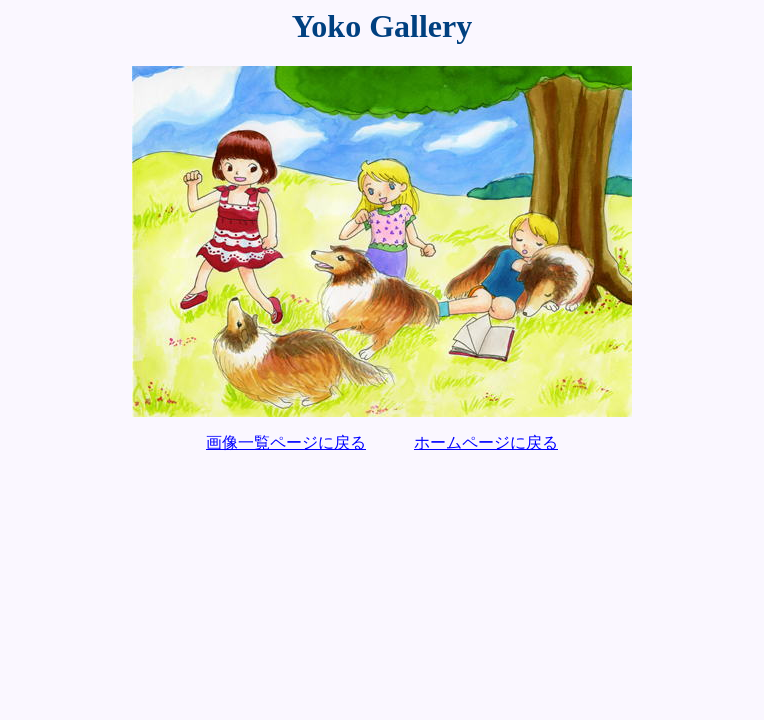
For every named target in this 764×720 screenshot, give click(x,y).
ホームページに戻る (486, 442)
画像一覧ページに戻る (286, 442)
